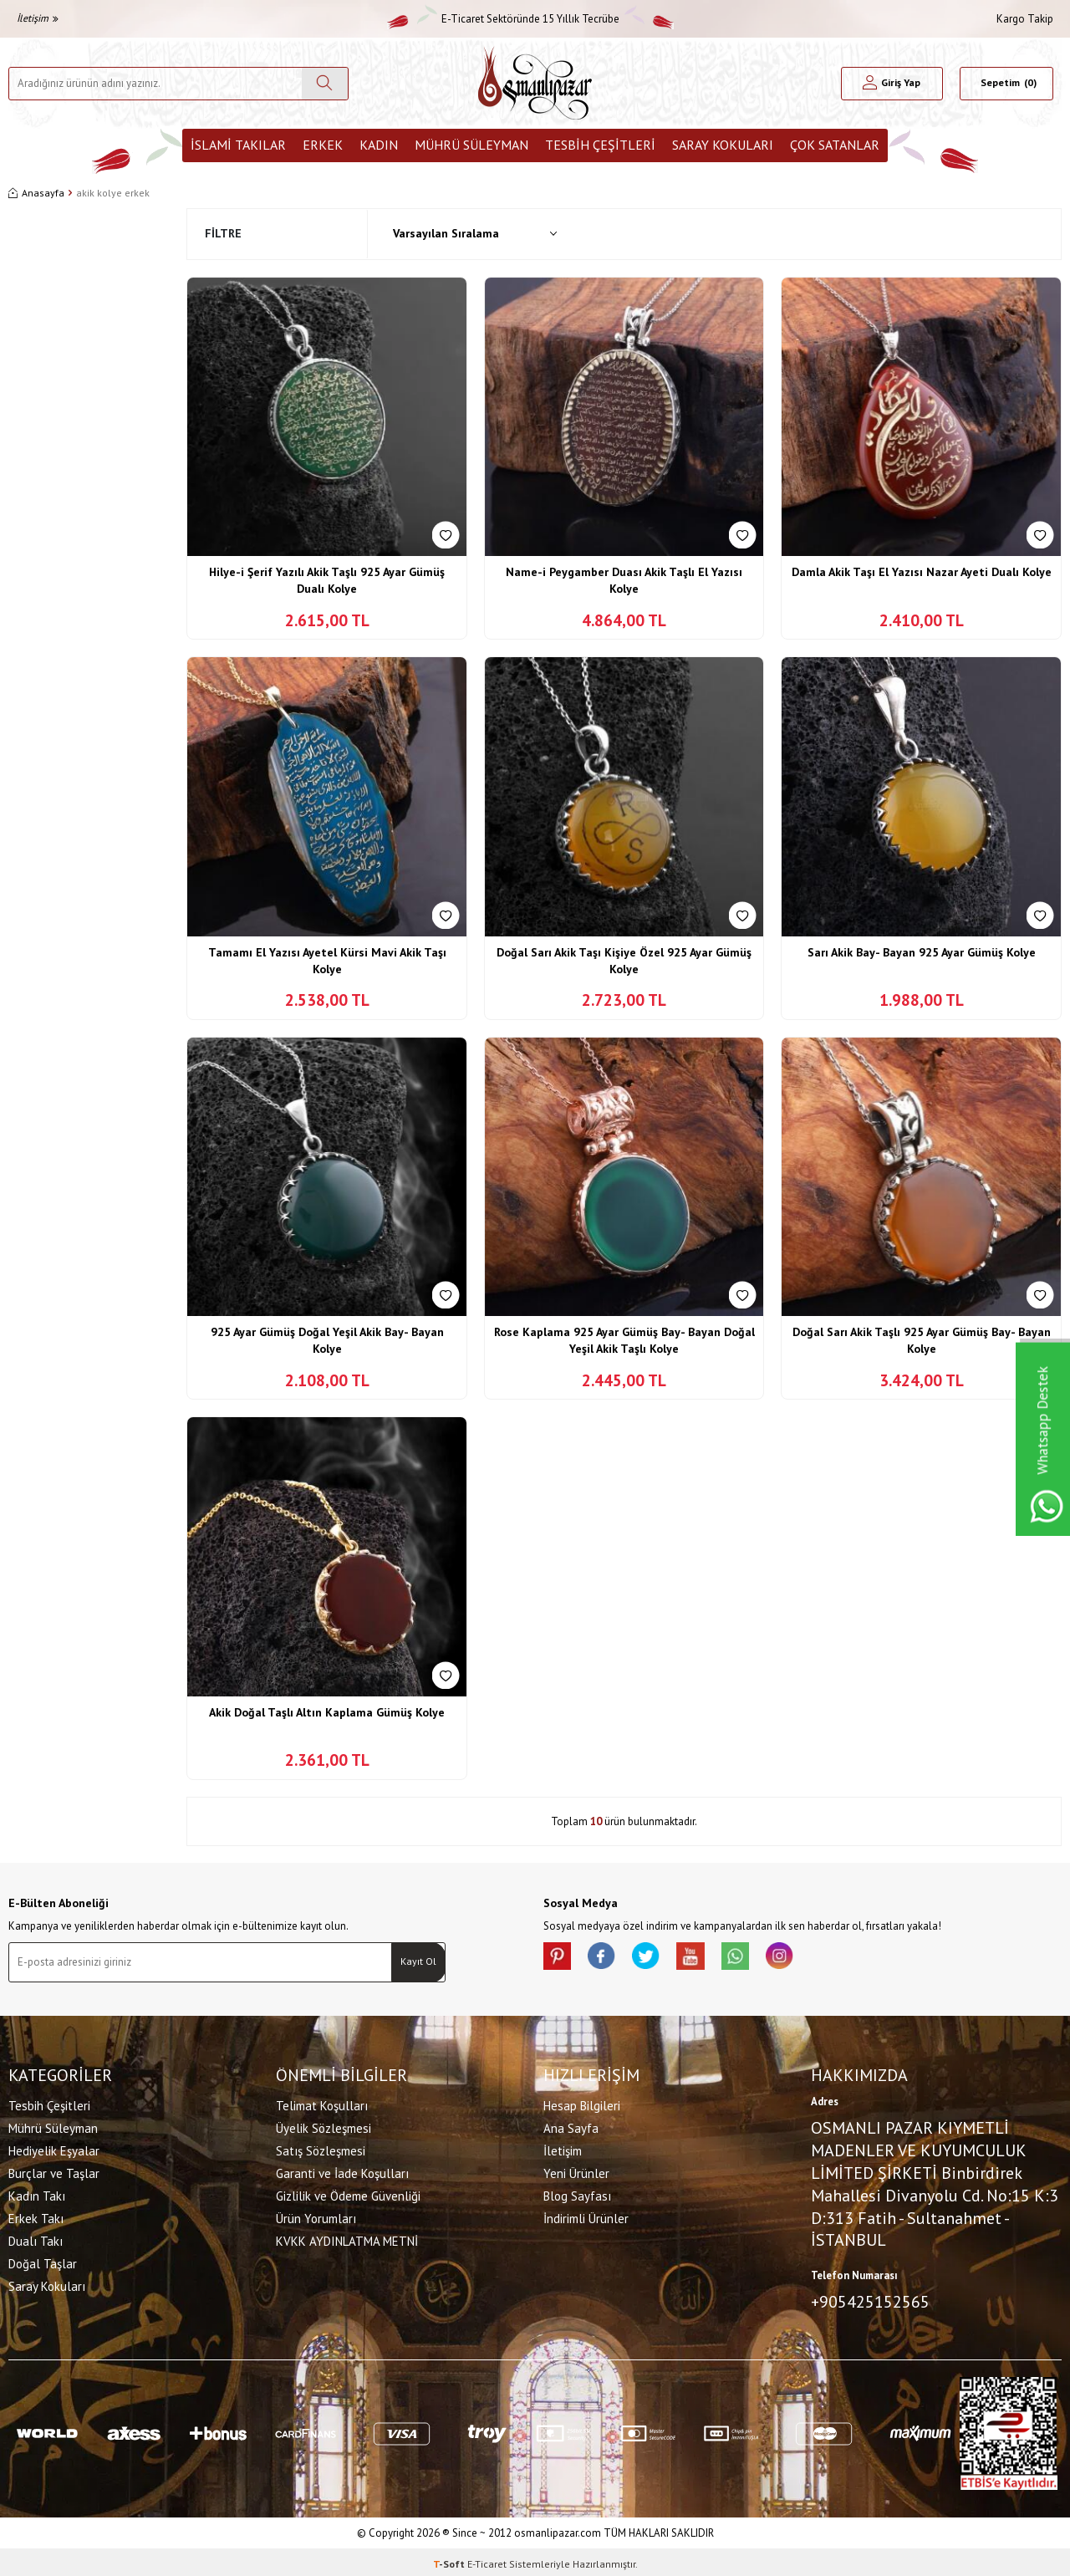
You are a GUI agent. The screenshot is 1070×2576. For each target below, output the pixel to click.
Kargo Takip (1024, 19)
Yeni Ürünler (576, 2171)
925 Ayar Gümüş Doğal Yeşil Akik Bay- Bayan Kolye (327, 1340)
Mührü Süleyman (471, 144)
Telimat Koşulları (322, 2103)
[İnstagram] (811, 1959)
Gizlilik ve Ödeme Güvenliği (348, 2193)
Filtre (223, 233)
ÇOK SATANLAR (834, 144)
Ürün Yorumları (316, 2216)
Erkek (323, 144)
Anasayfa (36, 192)
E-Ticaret (487, 2559)
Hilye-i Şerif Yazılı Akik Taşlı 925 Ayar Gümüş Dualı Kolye (327, 580)
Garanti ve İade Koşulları (342, 2171)
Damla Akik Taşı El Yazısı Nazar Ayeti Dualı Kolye (922, 571)
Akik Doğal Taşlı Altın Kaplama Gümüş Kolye (327, 1712)
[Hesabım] (892, 83)
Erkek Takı (36, 2216)
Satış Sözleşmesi (320, 2148)
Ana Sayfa (571, 2126)
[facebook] (610, 1959)
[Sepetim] (1006, 83)
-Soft (450, 2559)
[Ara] (325, 83)
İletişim (38, 18)
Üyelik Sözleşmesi (323, 2126)
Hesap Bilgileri (581, 2103)
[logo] (535, 83)
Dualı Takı (35, 2239)
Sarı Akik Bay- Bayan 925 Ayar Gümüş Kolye (922, 952)
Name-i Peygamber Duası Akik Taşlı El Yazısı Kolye (624, 580)
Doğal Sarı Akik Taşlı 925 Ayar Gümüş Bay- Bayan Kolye (921, 1340)
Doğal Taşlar (42, 2261)
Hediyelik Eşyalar (53, 2148)
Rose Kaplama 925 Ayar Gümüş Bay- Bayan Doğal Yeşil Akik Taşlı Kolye (624, 1340)
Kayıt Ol (418, 1961)
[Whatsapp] (760, 1959)
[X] (660, 1959)
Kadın (378, 144)
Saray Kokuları (722, 144)
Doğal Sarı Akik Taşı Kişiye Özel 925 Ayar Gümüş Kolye (624, 961)
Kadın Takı (36, 2193)
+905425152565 (870, 2299)
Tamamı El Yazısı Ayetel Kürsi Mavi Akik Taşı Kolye (327, 961)
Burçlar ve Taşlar (53, 2171)
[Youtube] (710, 1959)
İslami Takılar (238, 144)
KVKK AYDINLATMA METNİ (347, 2239)
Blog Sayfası (577, 2193)
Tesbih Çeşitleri (600, 144)
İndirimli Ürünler (586, 2216)
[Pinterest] (560, 1959)
